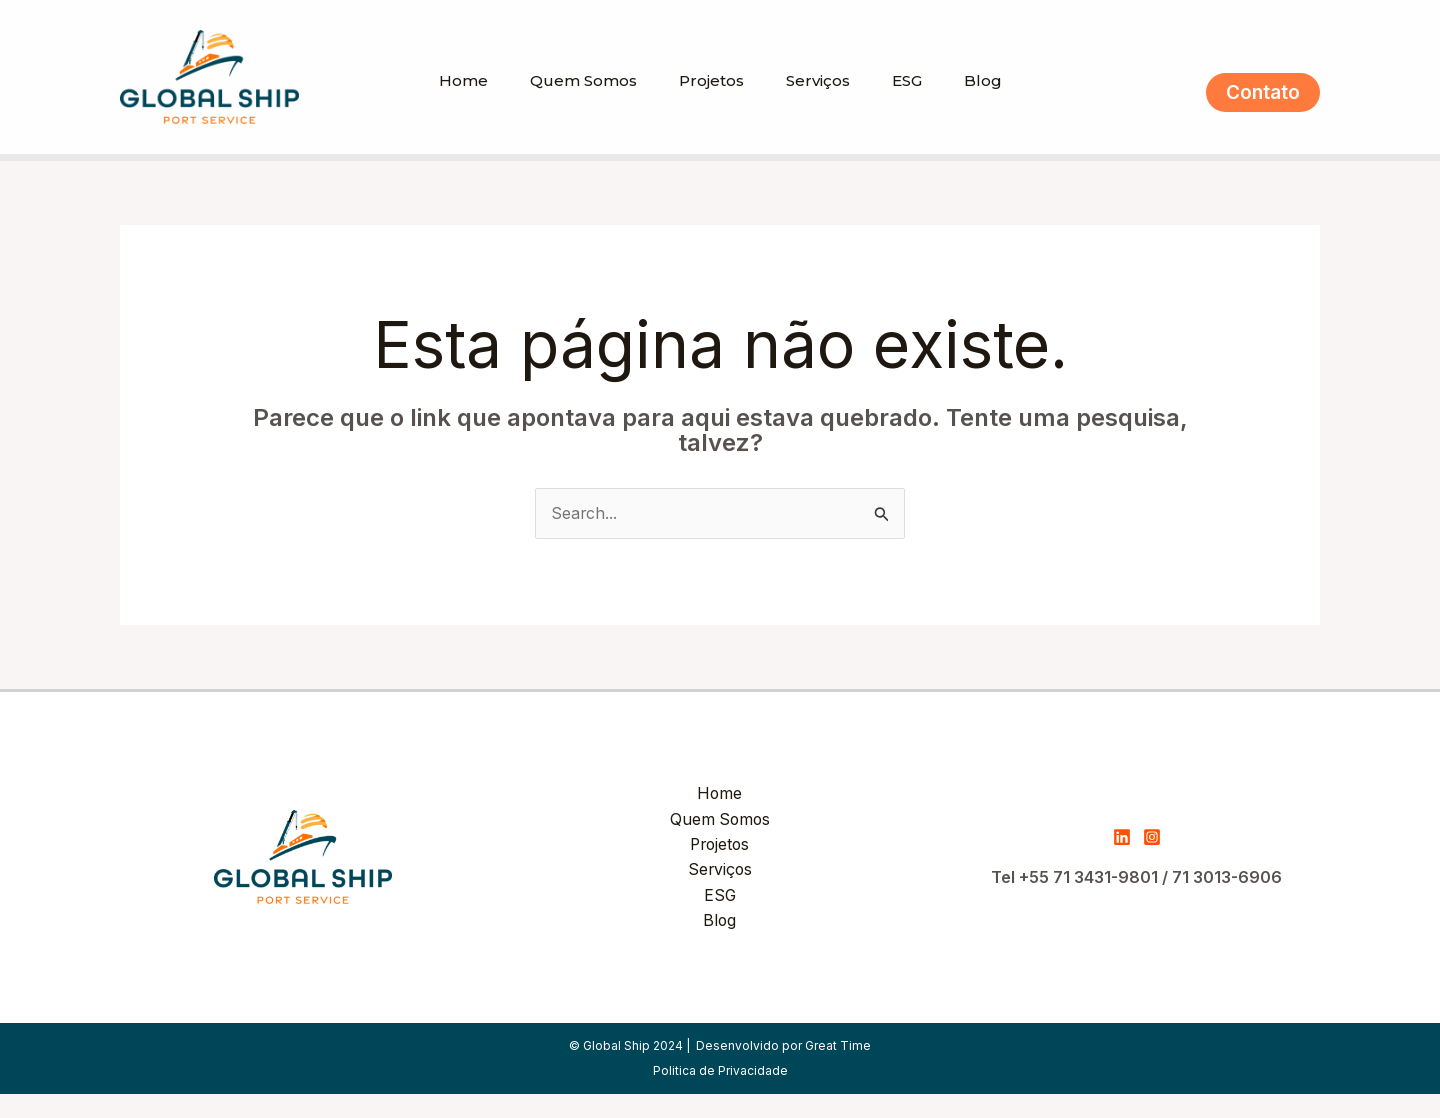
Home (448, 104)
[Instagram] (1152, 862)
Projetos (708, 104)
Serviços (821, 104)
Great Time (838, 1069)
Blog (998, 104)
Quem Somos (574, 104)
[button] (1263, 104)
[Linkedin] (1122, 862)
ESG (916, 104)
